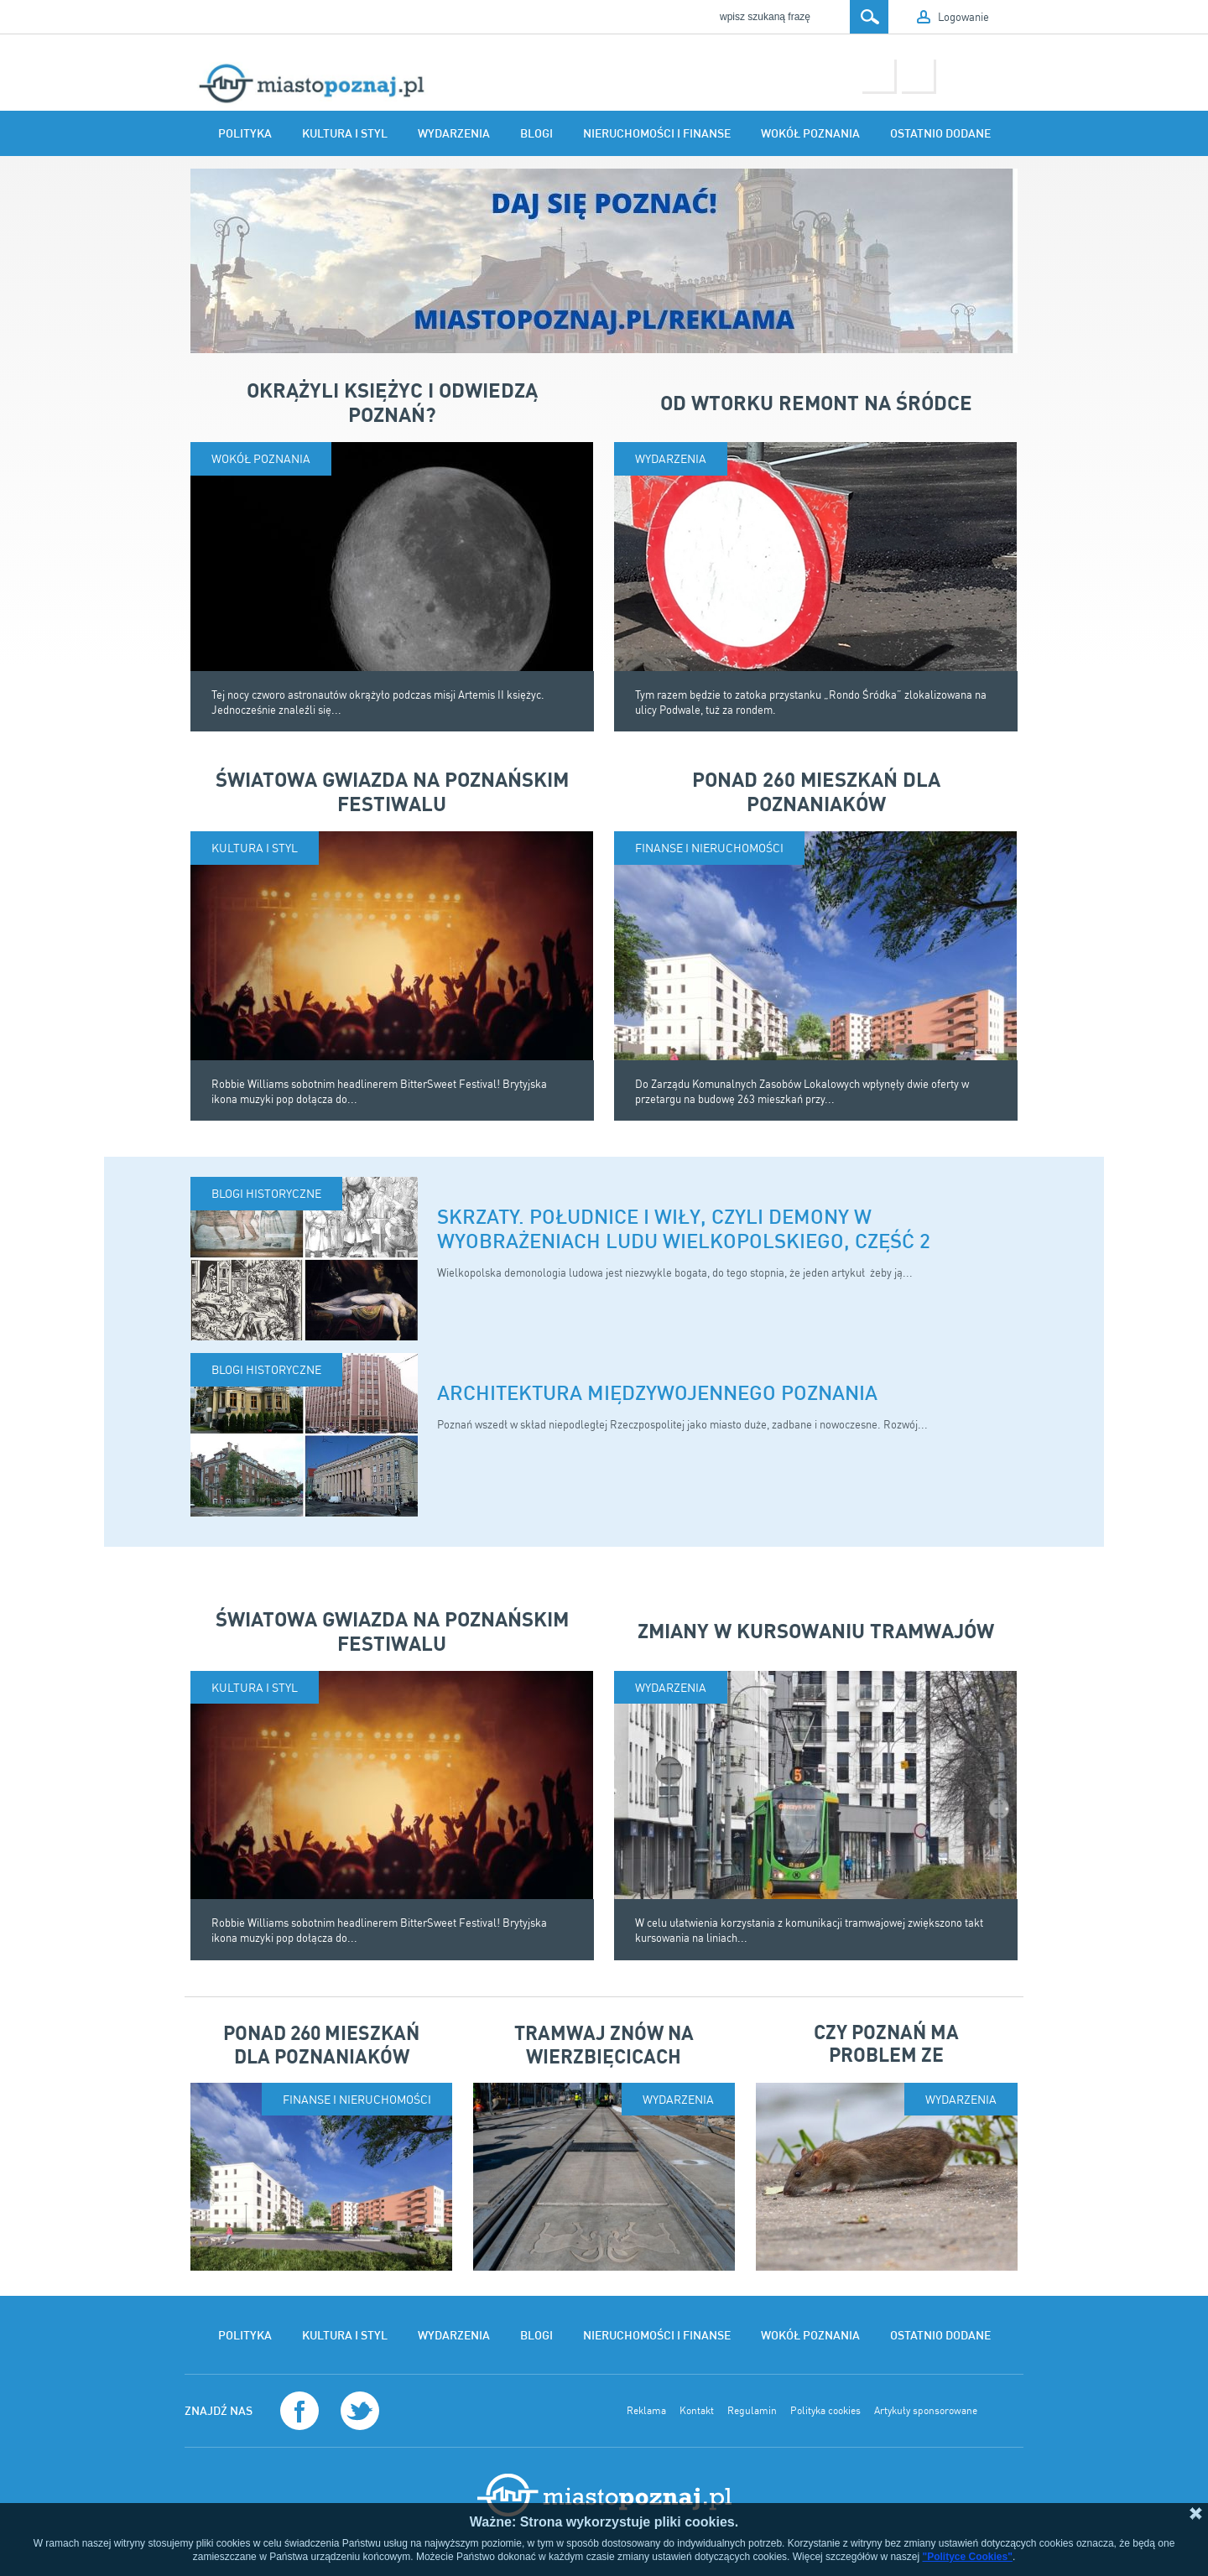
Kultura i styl (345, 133)
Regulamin (752, 2411)
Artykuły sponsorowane (925, 2411)
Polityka (245, 133)
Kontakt (697, 2411)
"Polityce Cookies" (967, 2557)
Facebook (877, 74)
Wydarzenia (454, 133)
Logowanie (963, 16)
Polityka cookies (825, 2411)
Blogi (536, 133)
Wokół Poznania (810, 133)
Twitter (916, 74)
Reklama (646, 2411)
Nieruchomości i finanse (657, 133)
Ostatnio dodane (940, 133)
